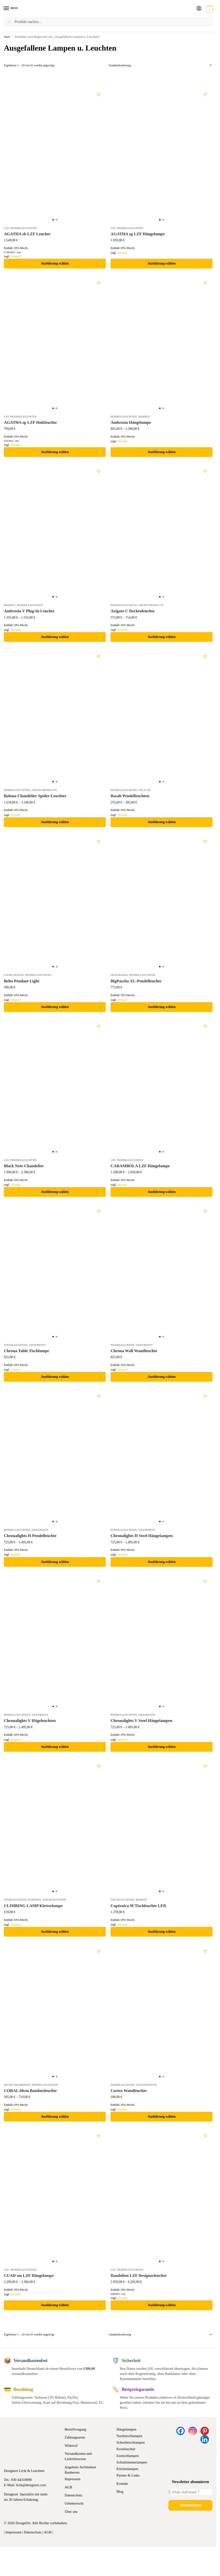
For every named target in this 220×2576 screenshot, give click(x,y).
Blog (119, 2491)
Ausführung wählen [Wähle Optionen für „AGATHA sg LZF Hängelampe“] (162, 263)
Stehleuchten (15, 1899)
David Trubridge (17, 2084)
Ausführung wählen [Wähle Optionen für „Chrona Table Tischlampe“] (55, 1377)
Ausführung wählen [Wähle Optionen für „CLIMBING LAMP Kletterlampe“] (55, 1931)
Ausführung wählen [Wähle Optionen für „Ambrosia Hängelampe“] (162, 452)
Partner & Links (128, 2475)
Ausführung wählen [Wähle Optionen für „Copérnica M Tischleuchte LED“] (162, 1931)
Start (7, 36)
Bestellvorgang (75, 2429)
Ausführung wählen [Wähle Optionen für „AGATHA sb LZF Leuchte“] (55, 263)
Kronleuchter (125, 2449)
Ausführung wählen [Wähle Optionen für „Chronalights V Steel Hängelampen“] (162, 1747)
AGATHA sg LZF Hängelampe (138, 234)
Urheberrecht (73, 2503)
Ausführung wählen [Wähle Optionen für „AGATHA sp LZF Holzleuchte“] (55, 452)
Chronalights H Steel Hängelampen (142, 1535)
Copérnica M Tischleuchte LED (138, 1905)
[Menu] (11, 8)
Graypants (37, 1344)
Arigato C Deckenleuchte (133, 611)
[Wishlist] (98, 94)
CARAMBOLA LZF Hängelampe (140, 1166)
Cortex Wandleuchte (129, 2090)
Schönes (34, 1899)
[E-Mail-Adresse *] (190, 2492)
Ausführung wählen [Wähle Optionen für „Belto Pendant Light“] (55, 1007)
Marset (144, 416)
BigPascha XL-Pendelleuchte (136, 981)
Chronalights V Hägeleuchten (30, 1720)
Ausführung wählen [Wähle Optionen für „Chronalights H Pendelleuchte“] (55, 1562)
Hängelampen (126, 2429)
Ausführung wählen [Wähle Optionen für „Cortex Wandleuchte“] (162, 2116)
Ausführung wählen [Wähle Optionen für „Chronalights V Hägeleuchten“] (55, 1747)
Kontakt (122, 2483)
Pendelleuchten (23, 228)
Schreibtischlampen (130, 2442)
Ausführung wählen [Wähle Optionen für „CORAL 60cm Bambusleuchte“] (55, 2116)
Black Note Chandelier (24, 1166)
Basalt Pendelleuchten (130, 796)
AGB (68, 2487)
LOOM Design (14, 974)
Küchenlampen (127, 2469)
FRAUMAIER (119, 974)
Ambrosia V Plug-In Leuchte (29, 611)
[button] (209, 9)
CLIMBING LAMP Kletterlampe (33, 1905)
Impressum (72, 2479)
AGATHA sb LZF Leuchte (27, 234)
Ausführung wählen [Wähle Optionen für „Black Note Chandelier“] (55, 1192)
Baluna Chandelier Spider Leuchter (35, 796)
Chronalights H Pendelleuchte (30, 1535)
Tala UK (144, 789)
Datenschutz (73, 2495)
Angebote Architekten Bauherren (80, 2469)
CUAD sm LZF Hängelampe (29, 2275)
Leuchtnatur (146, 2084)
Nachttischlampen (129, 2436)
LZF (6, 228)
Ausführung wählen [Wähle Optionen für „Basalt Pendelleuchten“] (162, 822)
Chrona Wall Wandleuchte (134, 1351)
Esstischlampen (127, 2456)
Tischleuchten (16, 1344)
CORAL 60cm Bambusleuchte (30, 2090)
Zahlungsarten (74, 2437)
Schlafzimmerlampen (131, 2462)
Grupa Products (150, 605)
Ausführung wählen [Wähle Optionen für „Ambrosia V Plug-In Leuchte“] (55, 637)
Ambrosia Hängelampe (131, 422)
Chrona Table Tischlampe (26, 1351)
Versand (15, 256)
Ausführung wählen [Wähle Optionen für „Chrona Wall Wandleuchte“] (162, 1377)
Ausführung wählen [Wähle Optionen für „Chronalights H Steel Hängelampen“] (162, 1562)
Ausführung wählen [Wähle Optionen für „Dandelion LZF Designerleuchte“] (162, 2305)
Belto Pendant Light (21, 981)
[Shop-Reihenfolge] (161, 65)
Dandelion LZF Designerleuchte (139, 2275)
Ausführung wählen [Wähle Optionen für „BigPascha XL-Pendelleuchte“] (162, 1007)
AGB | (48, 2532)
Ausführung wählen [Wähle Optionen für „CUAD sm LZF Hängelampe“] (55, 2305)
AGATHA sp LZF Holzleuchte (30, 422)
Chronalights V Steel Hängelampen (141, 1720)
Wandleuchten (122, 1344)
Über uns (71, 2512)
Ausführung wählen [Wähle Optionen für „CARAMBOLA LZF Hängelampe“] (162, 1192)
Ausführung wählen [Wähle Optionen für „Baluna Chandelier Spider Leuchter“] (55, 822)
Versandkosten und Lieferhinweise (78, 2456)
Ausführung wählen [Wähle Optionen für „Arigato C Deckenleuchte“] (162, 637)
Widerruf (71, 2445)
